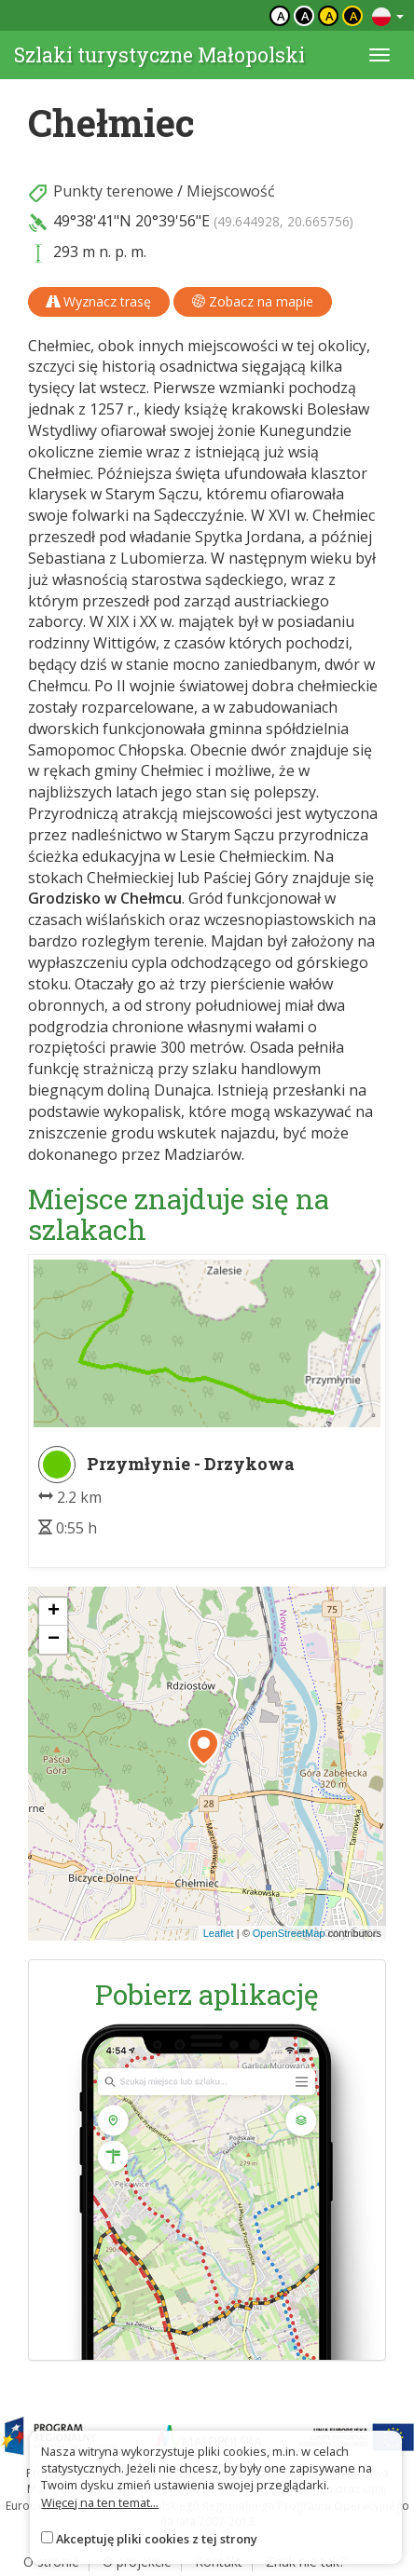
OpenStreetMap (289, 1933)
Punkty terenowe (113, 191)
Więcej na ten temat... (100, 2502)
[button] (203, 1746)
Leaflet (218, 1933)
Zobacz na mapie (252, 301)
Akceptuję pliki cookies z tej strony (156, 2538)
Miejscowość (230, 191)
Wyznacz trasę (99, 301)
